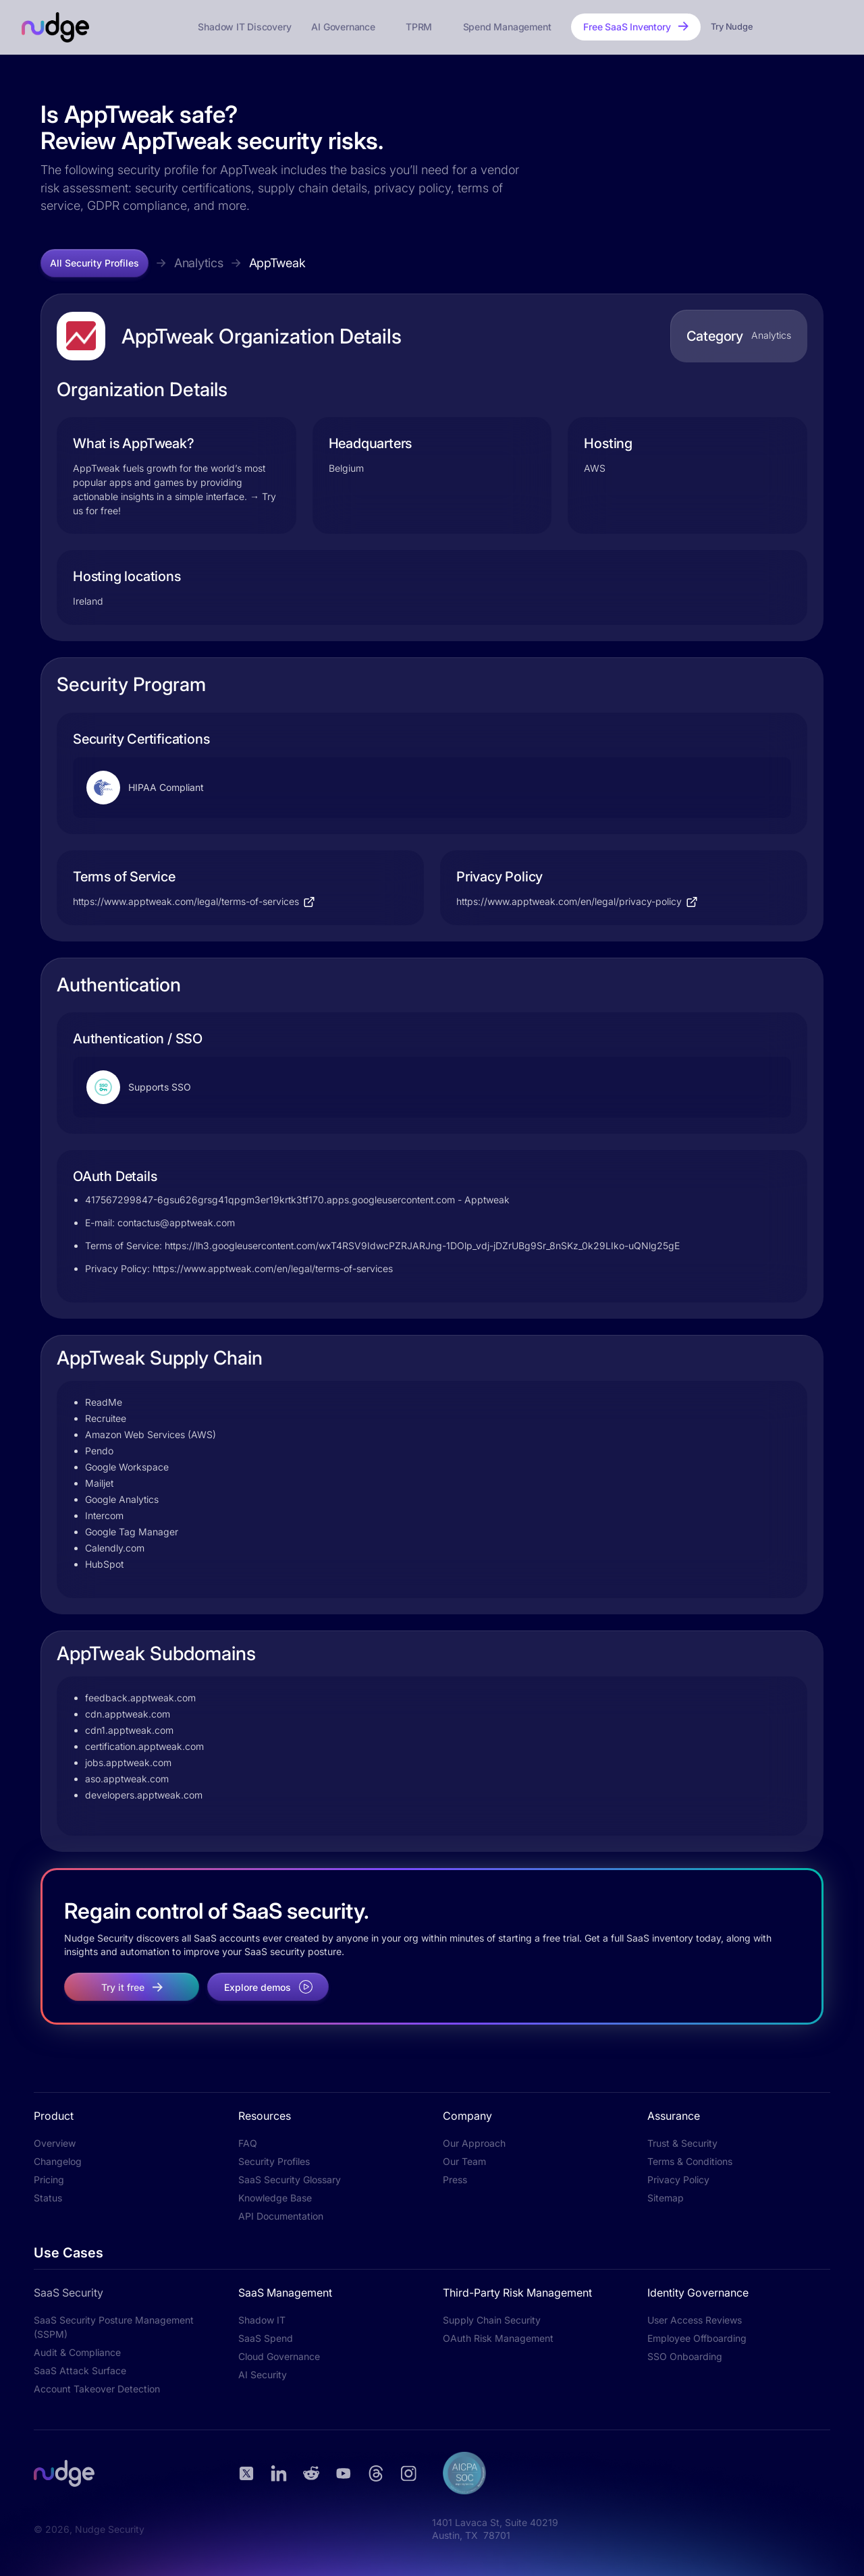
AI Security (262, 2374)
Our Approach (474, 2143)
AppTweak (277, 263)
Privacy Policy (678, 2179)
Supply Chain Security (492, 2320)
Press (455, 2179)
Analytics (198, 263)
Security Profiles (274, 2161)
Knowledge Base (275, 2197)
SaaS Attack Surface (80, 2370)
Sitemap (665, 2197)
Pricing (49, 2179)
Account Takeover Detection (97, 2388)
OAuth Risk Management (498, 2338)
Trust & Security (682, 2143)
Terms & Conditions (689, 2161)
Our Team (464, 2161)
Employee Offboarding (697, 2338)
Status (48, 2197)
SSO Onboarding (684, 2356)
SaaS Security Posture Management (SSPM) (114, 2327)
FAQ (247, 2143)
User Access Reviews (694, 2320)
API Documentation (280, 2216)
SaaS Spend (265, 2338)
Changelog (58, 2161)
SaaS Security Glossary (289, 2179)
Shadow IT (262, 2320)
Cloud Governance (279, 2356)
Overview (55, 2143)
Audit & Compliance (77, 2352)
